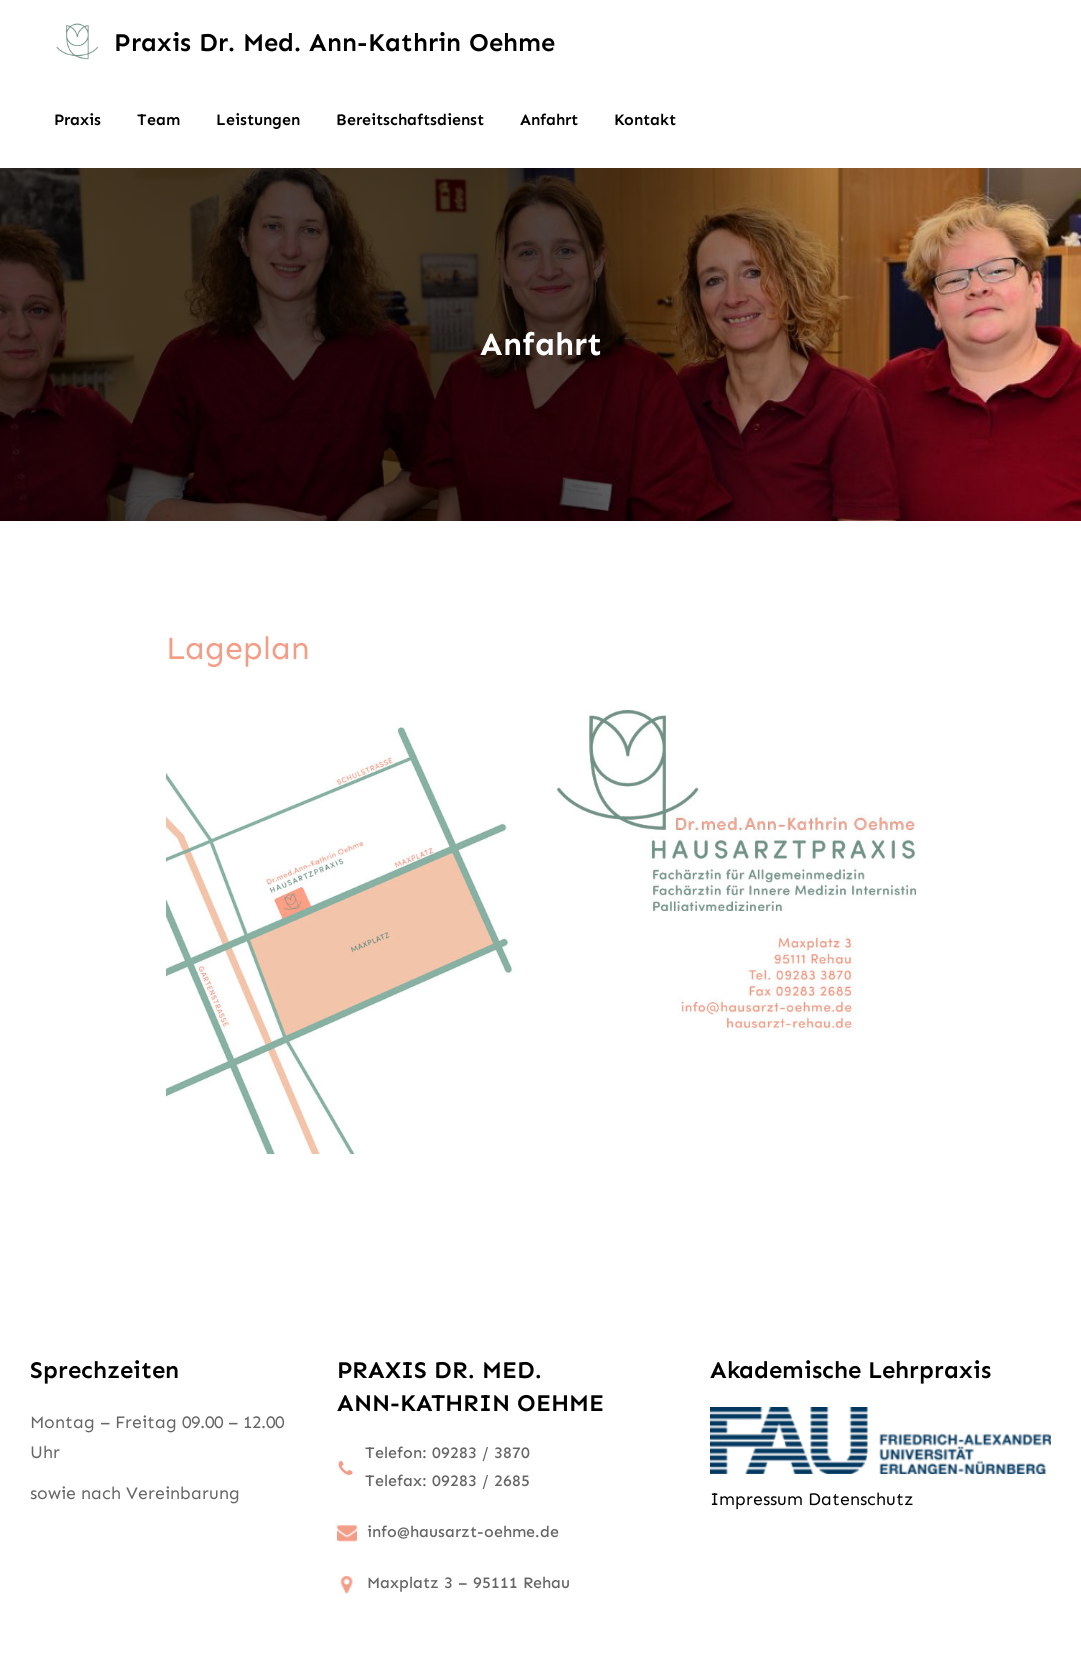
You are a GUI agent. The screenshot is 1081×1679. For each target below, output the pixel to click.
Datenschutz (860, 1499)
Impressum (756, 1499)
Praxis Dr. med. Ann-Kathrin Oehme (334, 42)
